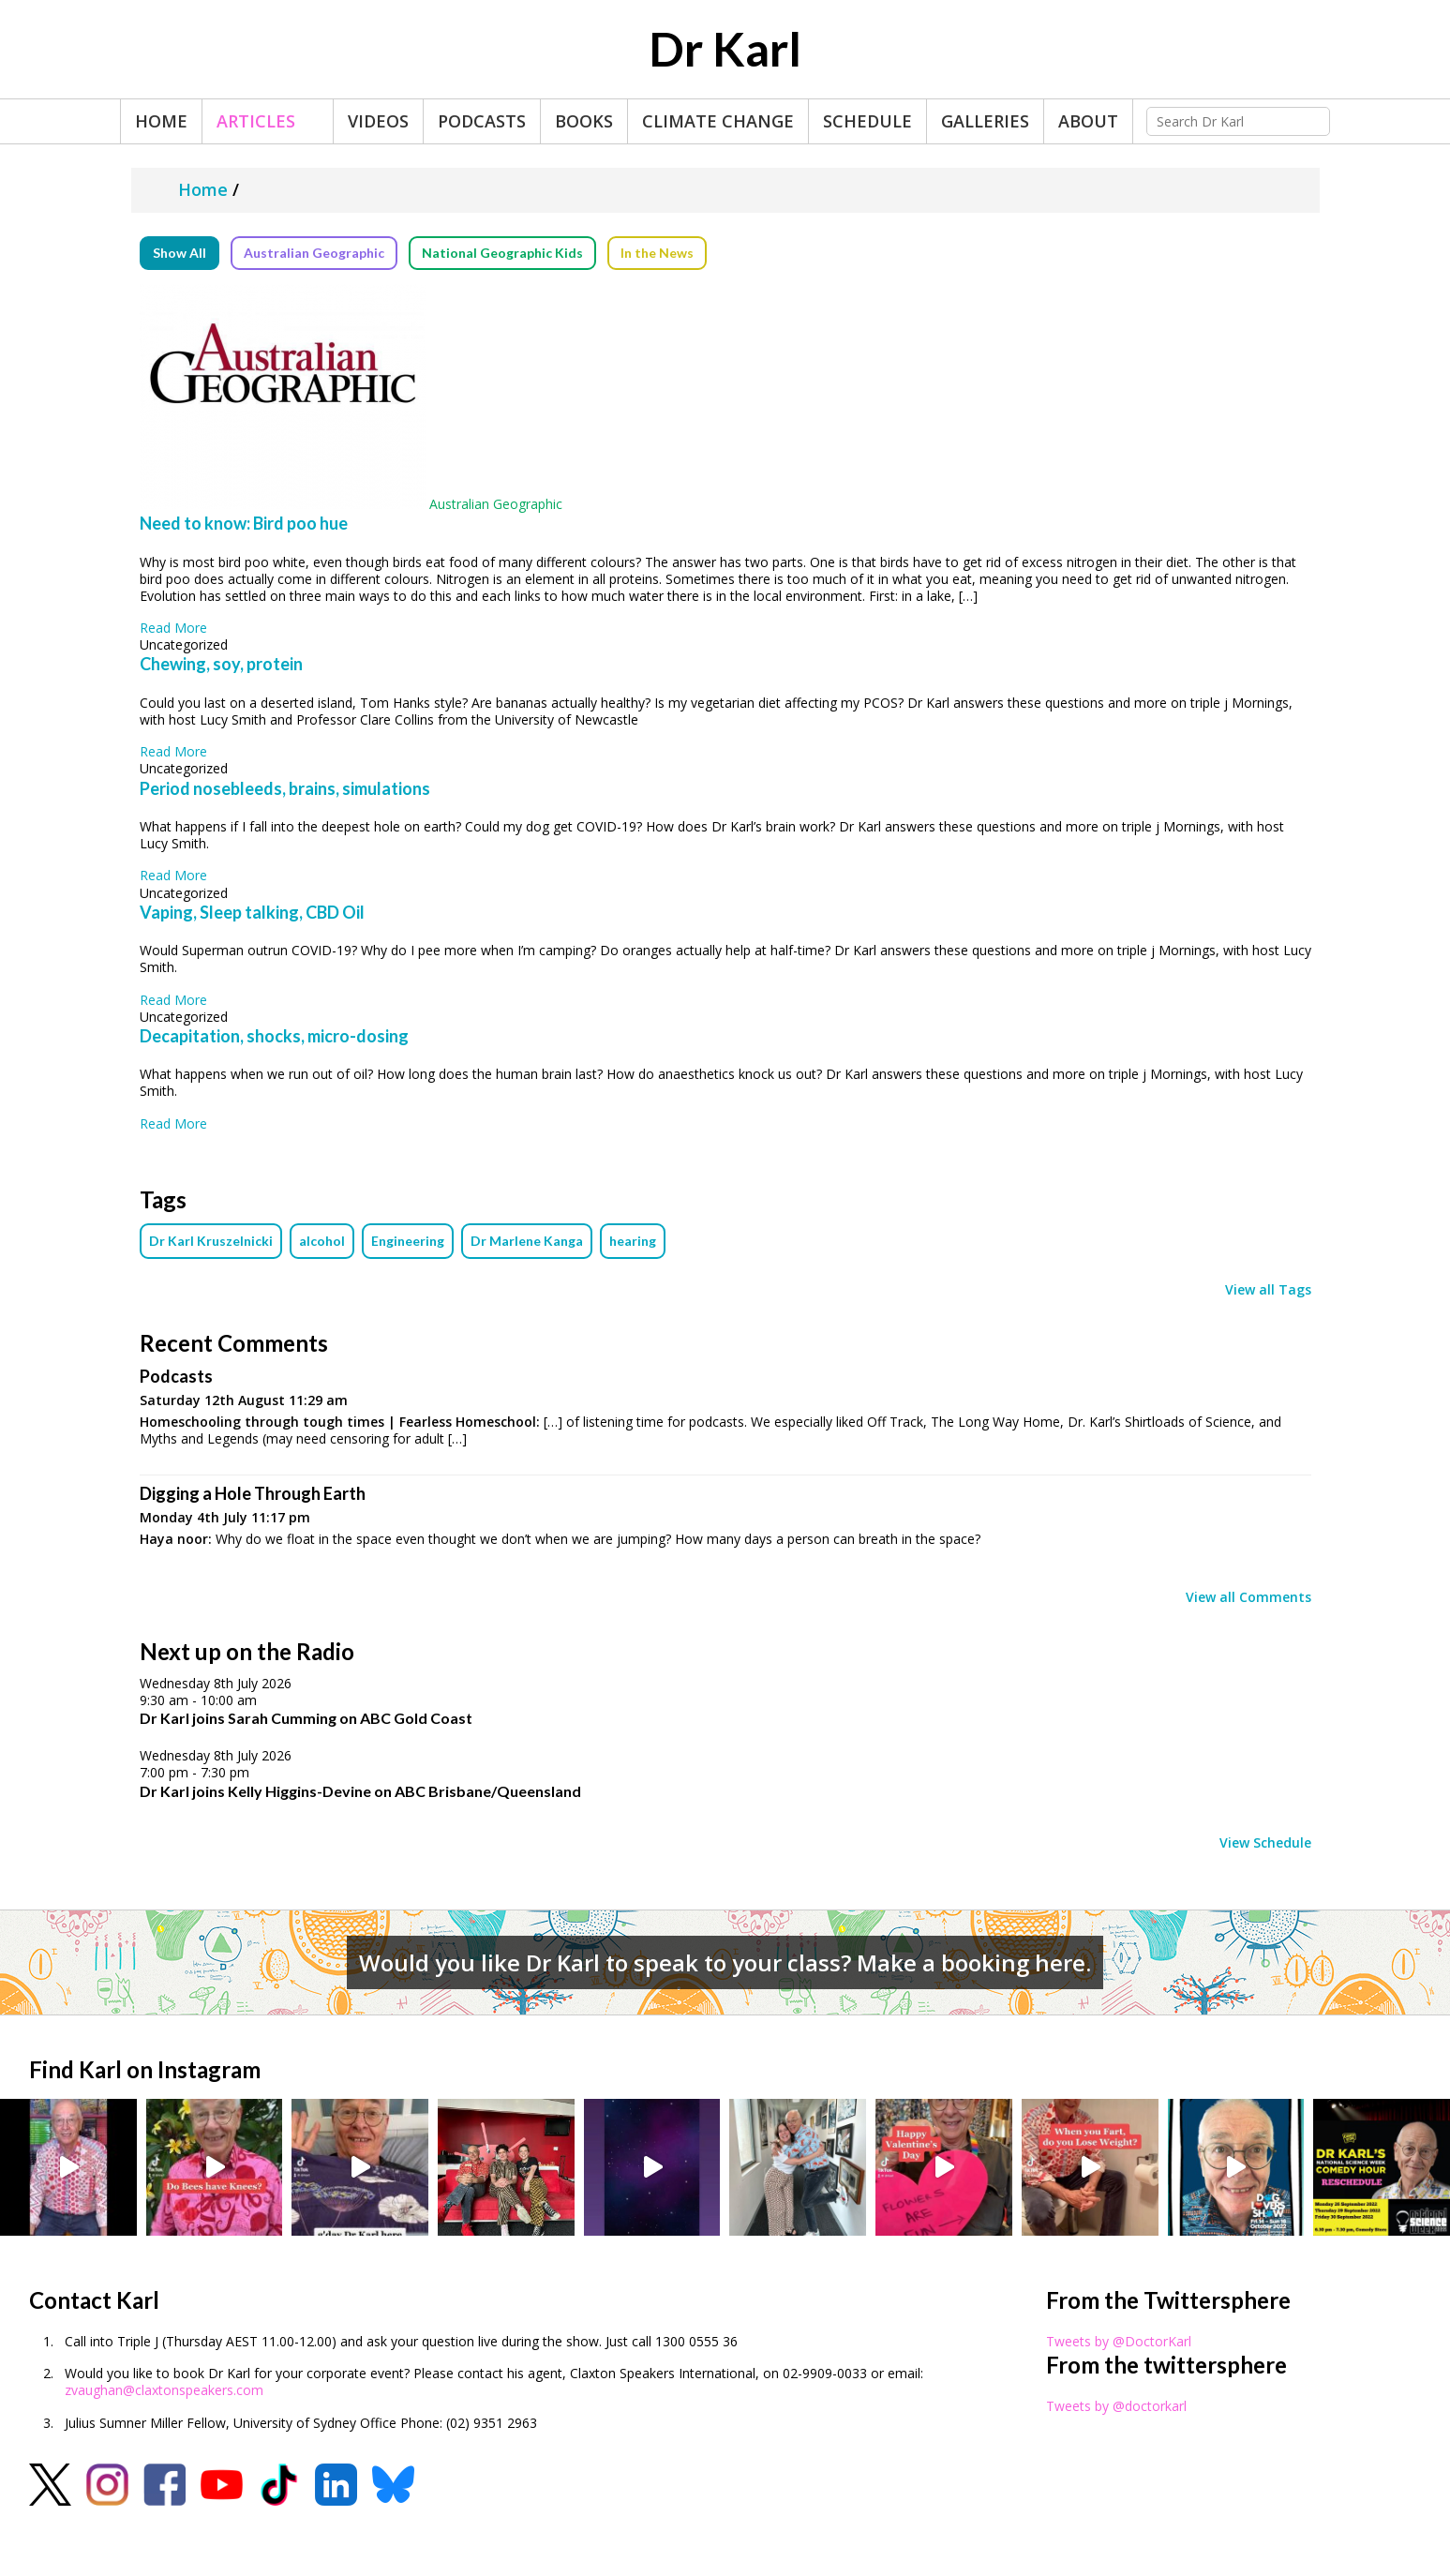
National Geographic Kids (502, 253)
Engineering (407, 1241)
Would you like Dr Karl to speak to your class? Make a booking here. (725, 1962)
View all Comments (1248, 1597)
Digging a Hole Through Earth (253, 1493)
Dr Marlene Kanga (527, 1241)
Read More (173, 628)
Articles (256, 121)
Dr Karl (725, 49)
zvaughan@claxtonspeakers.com (164, 2390)
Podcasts (482, 121)
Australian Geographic (314, 253)
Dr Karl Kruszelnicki (211, 1241)
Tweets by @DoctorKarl (1118, 2341)
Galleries (985, 121)
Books (584, 121)
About (1088, 121)
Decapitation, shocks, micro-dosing (274, 1036)
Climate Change (718, 121)
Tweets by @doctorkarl (1116, 2406)
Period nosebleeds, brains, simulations (285, 788)
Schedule (867, 121)
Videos (378, 121)
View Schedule (1265, 1843)
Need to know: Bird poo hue (244, 523)
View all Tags (1268, 1289)
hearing (632, 1241)
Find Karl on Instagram (145, 2069)
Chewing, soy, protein (221, 663)
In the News (657, 253)
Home (161, 121)
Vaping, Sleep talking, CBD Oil (252, 912)
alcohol (322, 1241)
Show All (179, 253)
